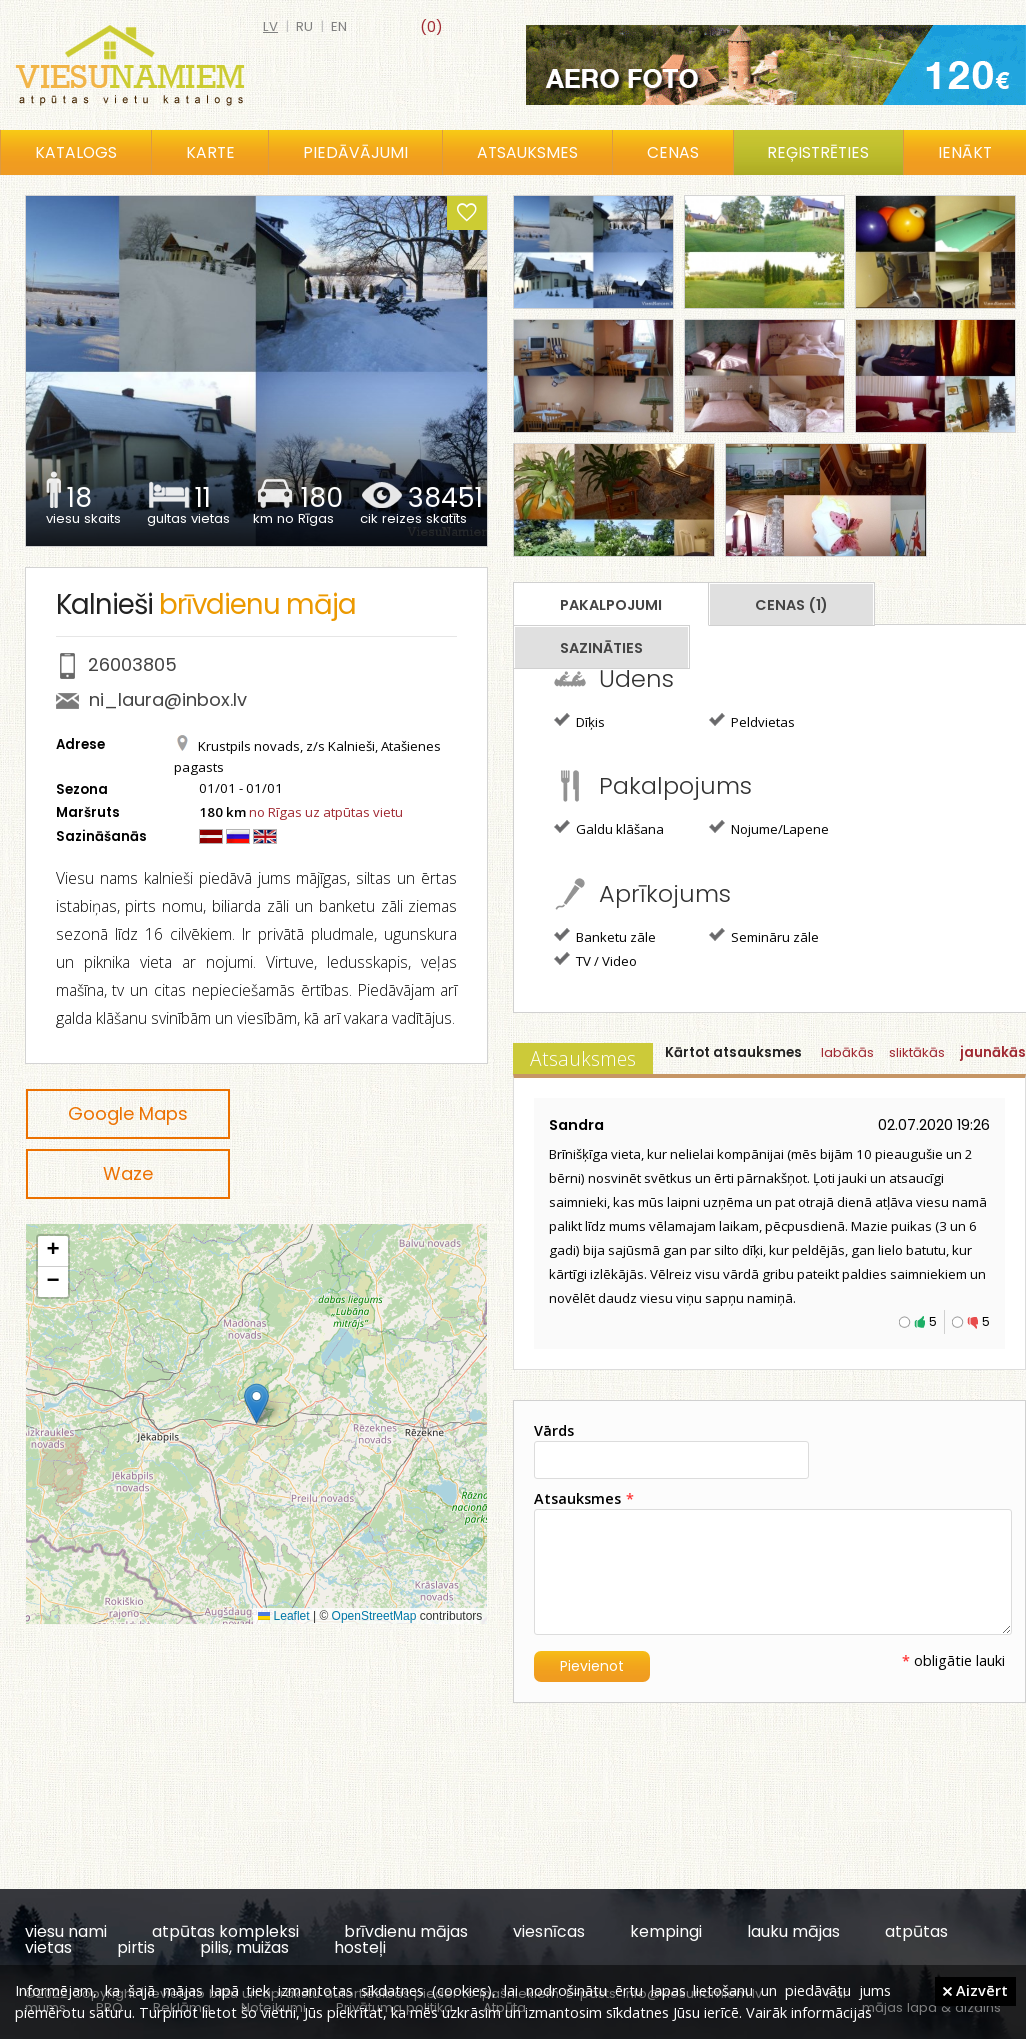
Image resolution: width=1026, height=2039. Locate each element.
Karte (210, 152)
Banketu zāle (605, 936)
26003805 (132, 664)
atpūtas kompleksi (225, 1931)
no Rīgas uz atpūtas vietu (326, 812)
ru (304, 26)
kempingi (666, 1931)
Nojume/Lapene (769, 828)
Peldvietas (752, 721)
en (339, 26)
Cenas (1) (791, 605)
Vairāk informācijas (809, 2012)
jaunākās (993, 1052)
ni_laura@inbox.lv (168, 699)
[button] (256, 1403)
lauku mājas (793, 1931)
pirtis (136, 1947)
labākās (847, 1052)
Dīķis (579, 721)
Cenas (673, 152)
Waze (128, 1173)
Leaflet (283, 1616)
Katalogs (76, 152)
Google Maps (128, 1113)
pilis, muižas (244, 1947)
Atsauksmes (527, 152)
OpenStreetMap (374, 1616)
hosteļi (360, 1947)
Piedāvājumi (355, 152)
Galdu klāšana (609, 828)
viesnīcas (549, 1931)
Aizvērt (975, 1990)
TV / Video (595, 960)
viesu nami (66, 1931)
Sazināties (601, 648)
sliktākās (917, 1052)
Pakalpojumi (611, 605)
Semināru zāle (764, 936)
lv (270, 26)
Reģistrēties (818, 152)
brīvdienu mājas (406, 1931)
